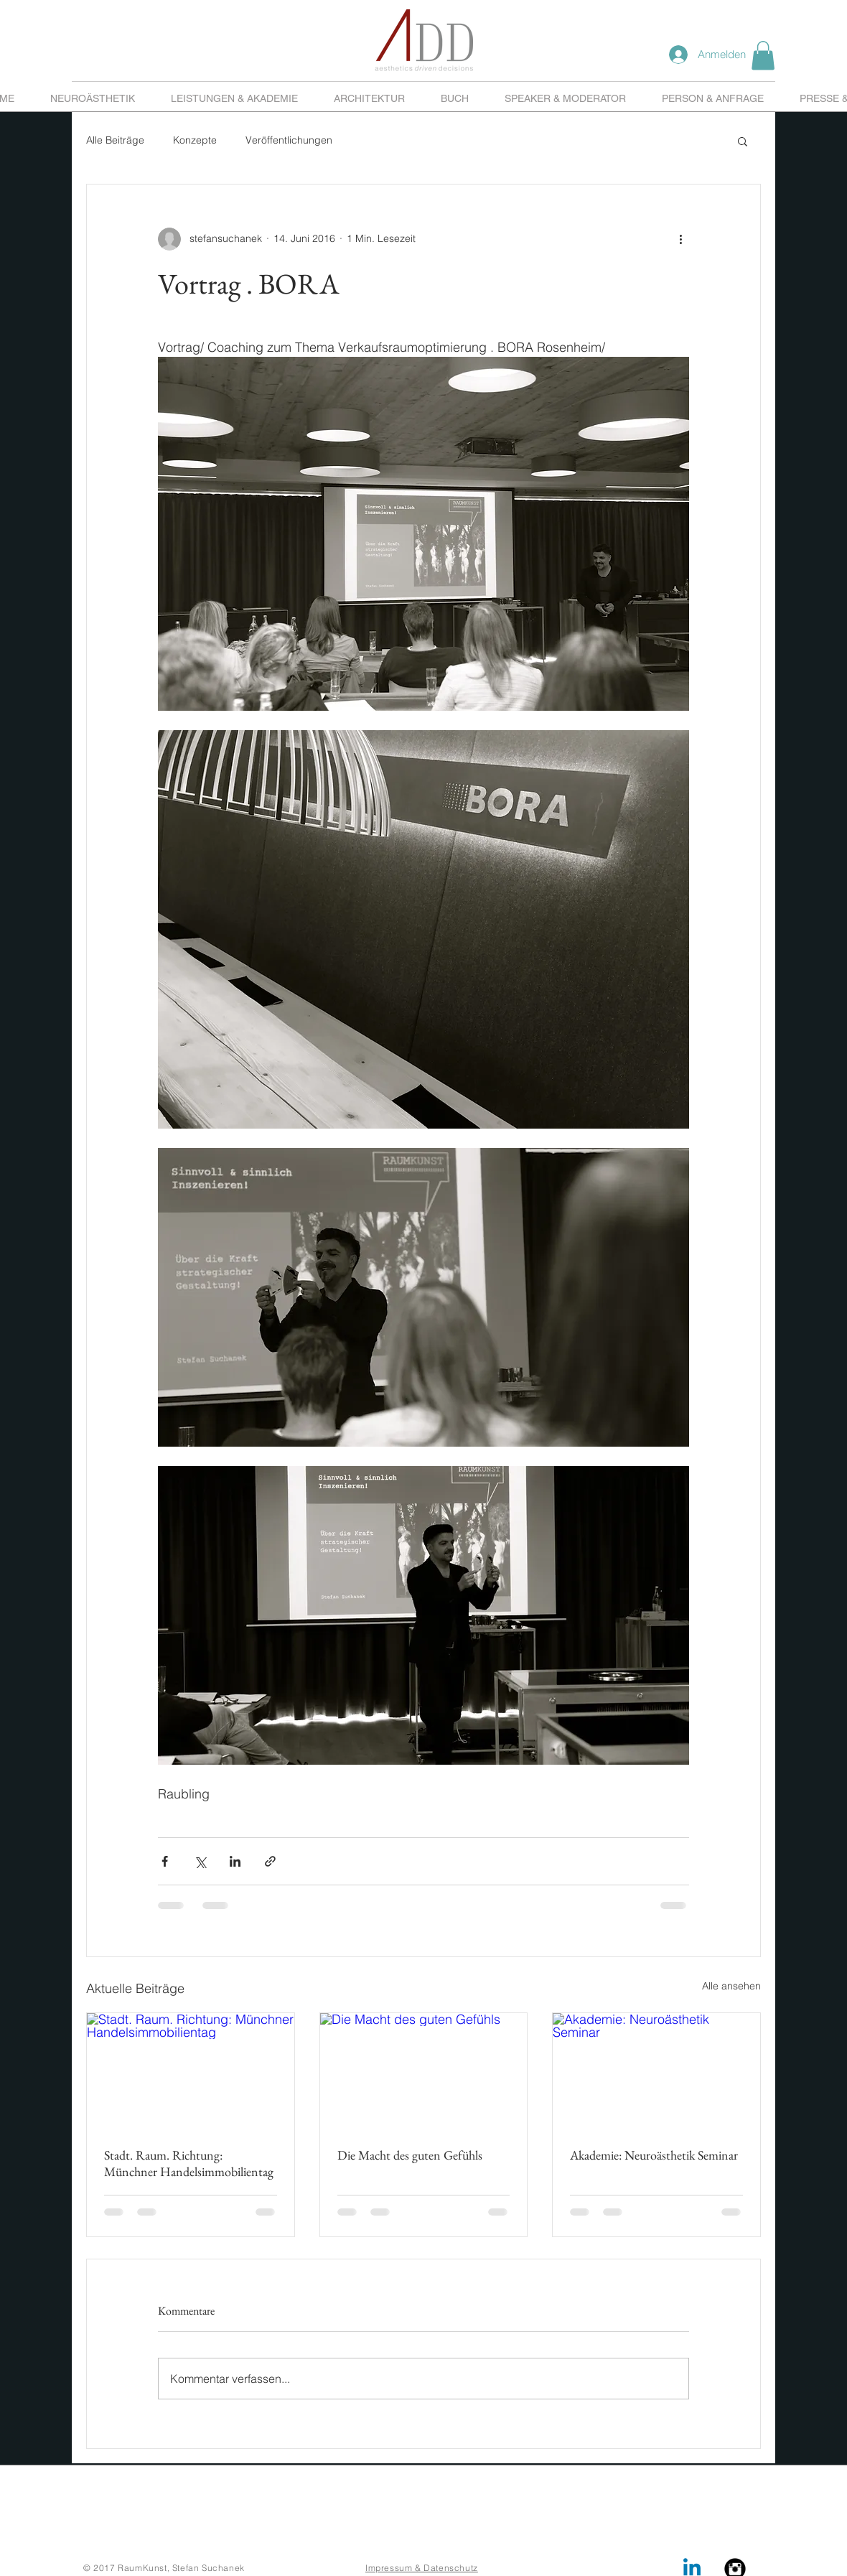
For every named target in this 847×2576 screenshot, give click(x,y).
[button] (763, 55)
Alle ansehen (731, 1985)
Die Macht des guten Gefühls (409, 2155)
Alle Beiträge (115, 140)
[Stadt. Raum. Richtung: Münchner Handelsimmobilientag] (190, 2071)
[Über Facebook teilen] (165, 1861)
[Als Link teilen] (270, 1861)
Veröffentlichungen (288, 140)
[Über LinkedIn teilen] (235, 1861)
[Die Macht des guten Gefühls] (424, 2071)
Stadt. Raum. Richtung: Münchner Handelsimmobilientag (188, 2163)
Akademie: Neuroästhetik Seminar (654, 2155)
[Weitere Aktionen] (680, 239)
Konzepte (195, 140)
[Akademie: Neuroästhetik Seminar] (656, 2071)
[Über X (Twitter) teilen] (200, 1861)
